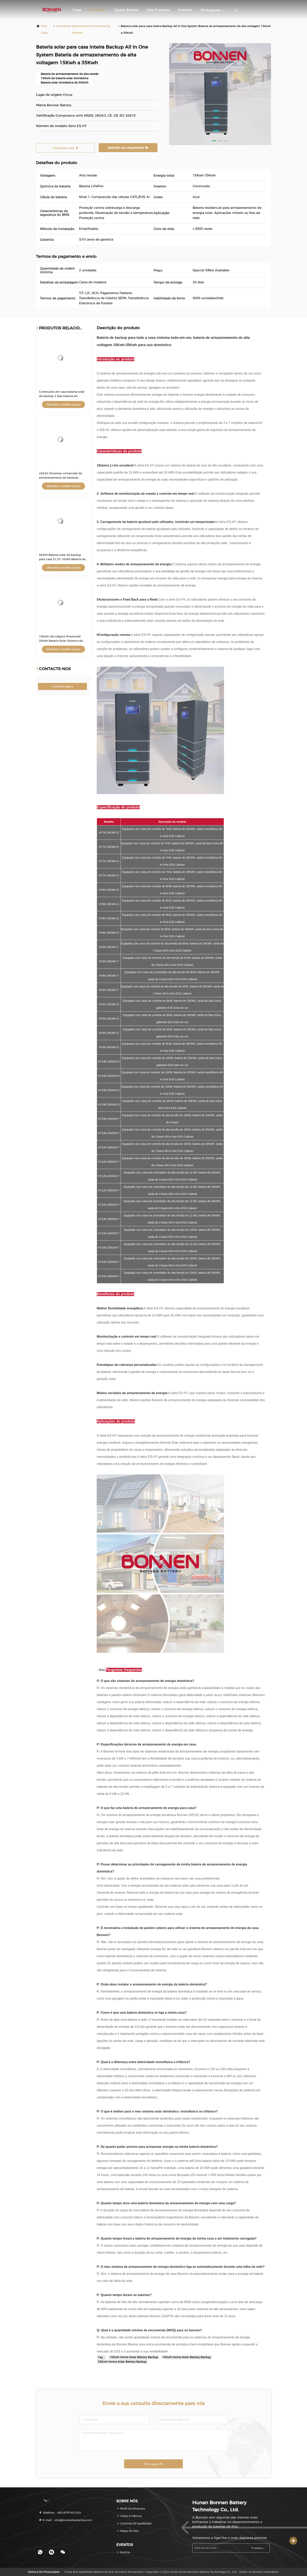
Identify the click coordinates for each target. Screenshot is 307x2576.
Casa (77, 10)
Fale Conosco (158, 10)
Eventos (185, 10)
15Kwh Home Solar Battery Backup (186, 2357)
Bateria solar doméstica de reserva (91, 29)
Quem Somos (126, 10)
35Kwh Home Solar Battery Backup (122, 2361)
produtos (62, 26)
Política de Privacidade (44, 2572)
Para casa (44, 29)
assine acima (258, 2548)
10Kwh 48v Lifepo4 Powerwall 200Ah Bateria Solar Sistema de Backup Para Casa (61, 641)
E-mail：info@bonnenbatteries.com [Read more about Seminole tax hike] (65, 2520)
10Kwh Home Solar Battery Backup (133, 2357)
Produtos (98, 10)
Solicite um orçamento (128, 148)
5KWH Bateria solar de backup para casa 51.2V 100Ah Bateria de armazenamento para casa (62, 559)
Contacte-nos (65, 148)
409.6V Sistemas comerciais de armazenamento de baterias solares (60, 478)
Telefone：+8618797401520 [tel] (60, 2512)
